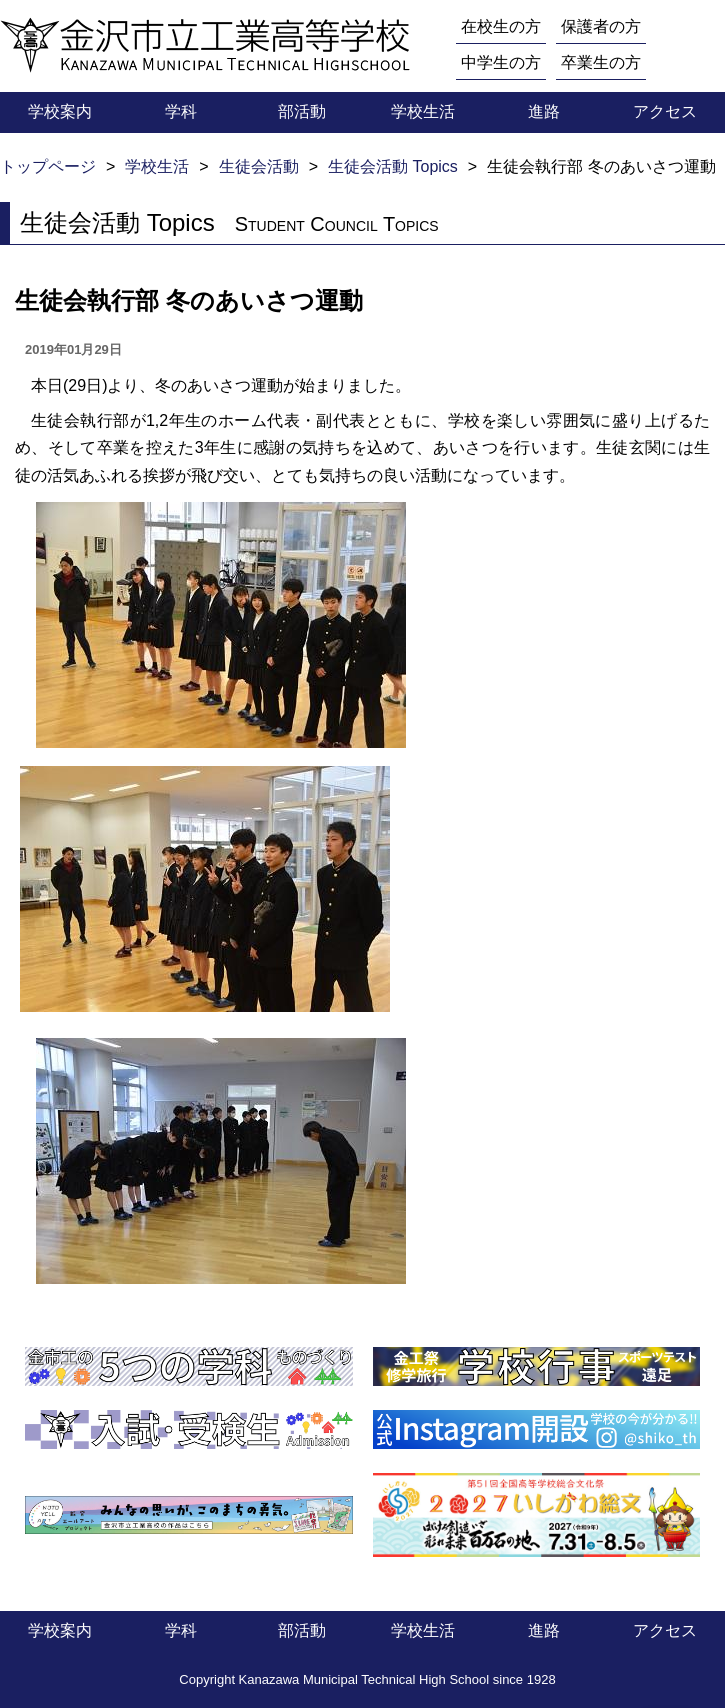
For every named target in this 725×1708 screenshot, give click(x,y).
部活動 (302, 111)
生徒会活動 (259, 166)
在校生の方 (501, 26)
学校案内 (60, 111)
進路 (544, 111)
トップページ (48, 166)
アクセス (665, 111)
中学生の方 (501, 62)
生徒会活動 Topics (393, 166)
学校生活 (423, 111)
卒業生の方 (601, 62)
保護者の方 (601, 26)
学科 (181, 111)
